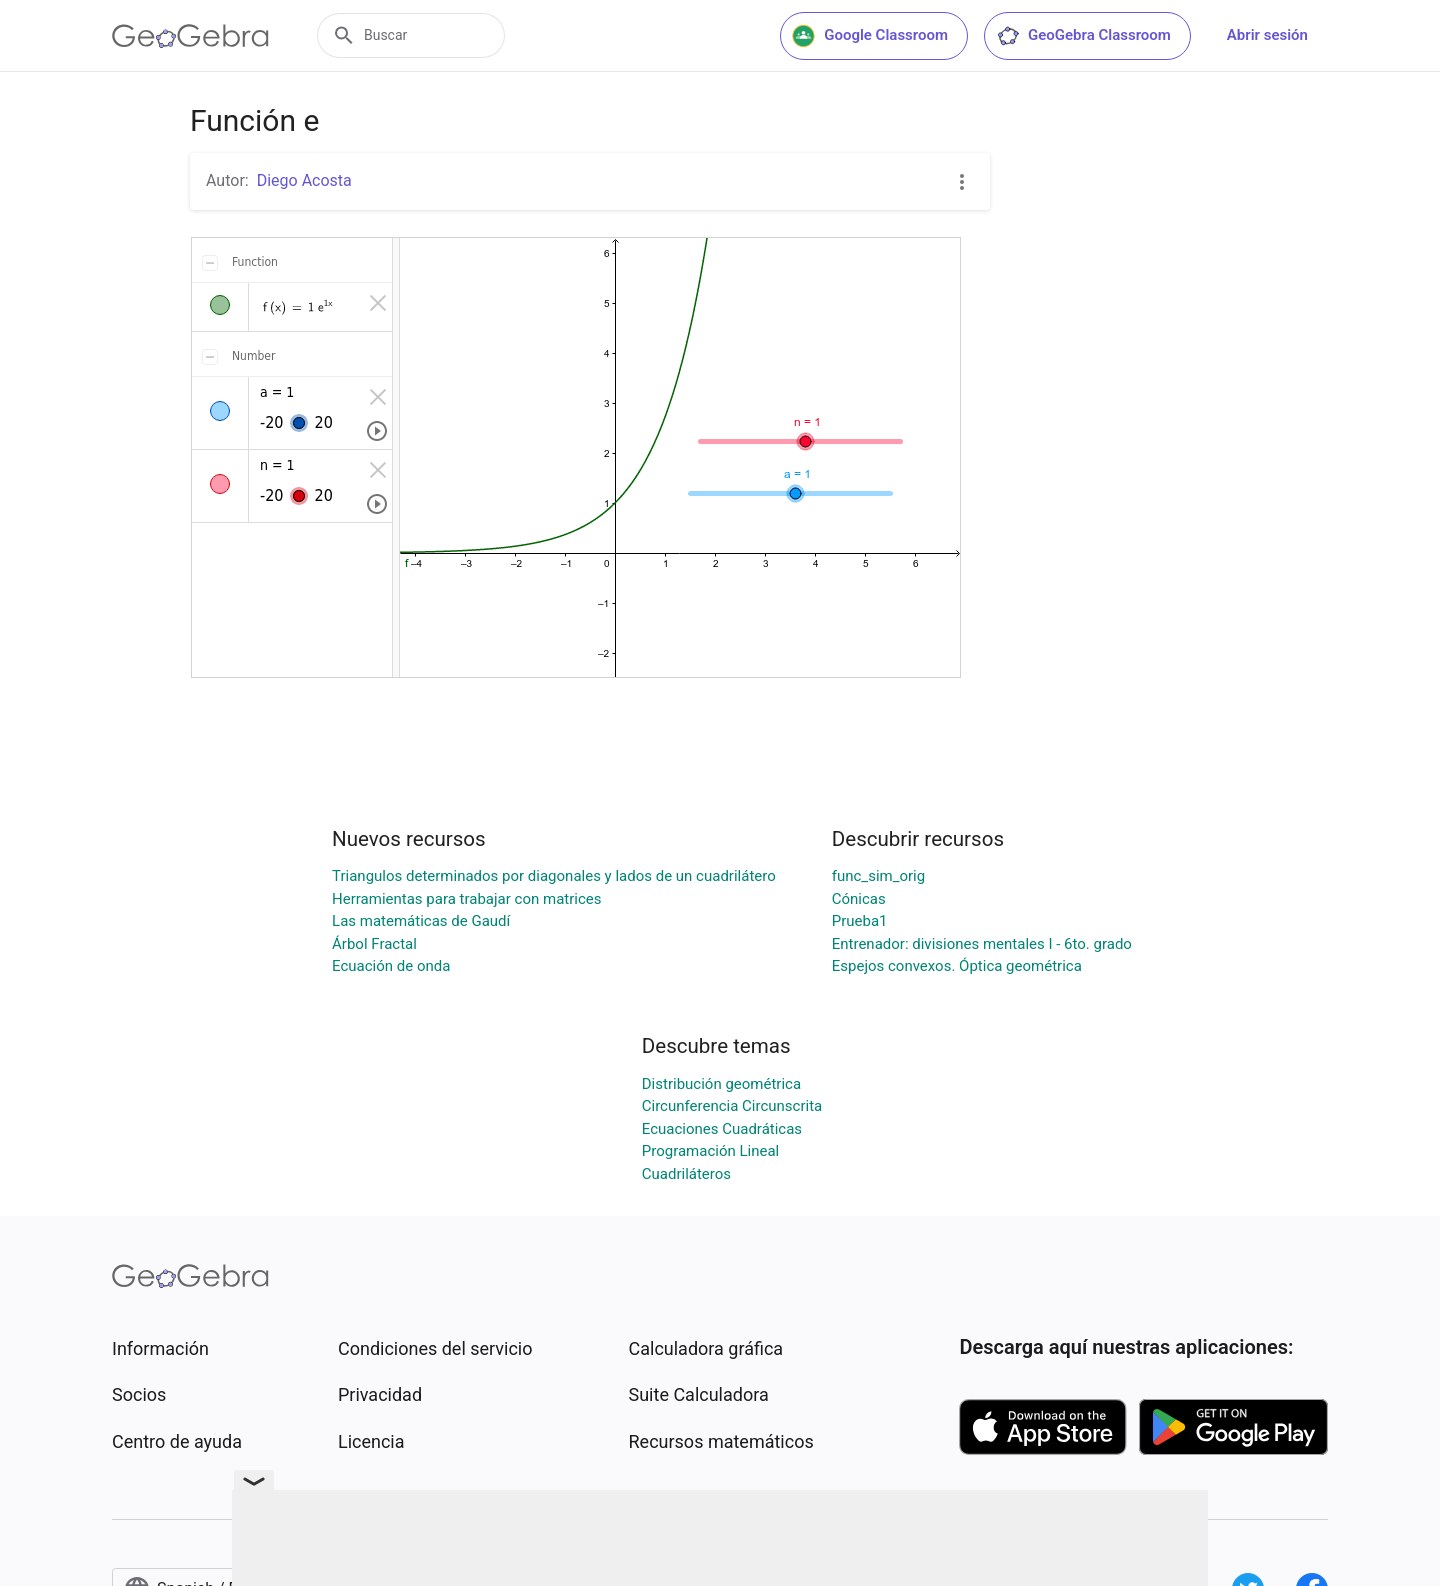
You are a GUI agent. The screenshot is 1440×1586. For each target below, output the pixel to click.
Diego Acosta (304, 180)
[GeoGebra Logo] (190, 36)
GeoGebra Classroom (1083, 36)
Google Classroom (870, 36)
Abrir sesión (1267, 35)
